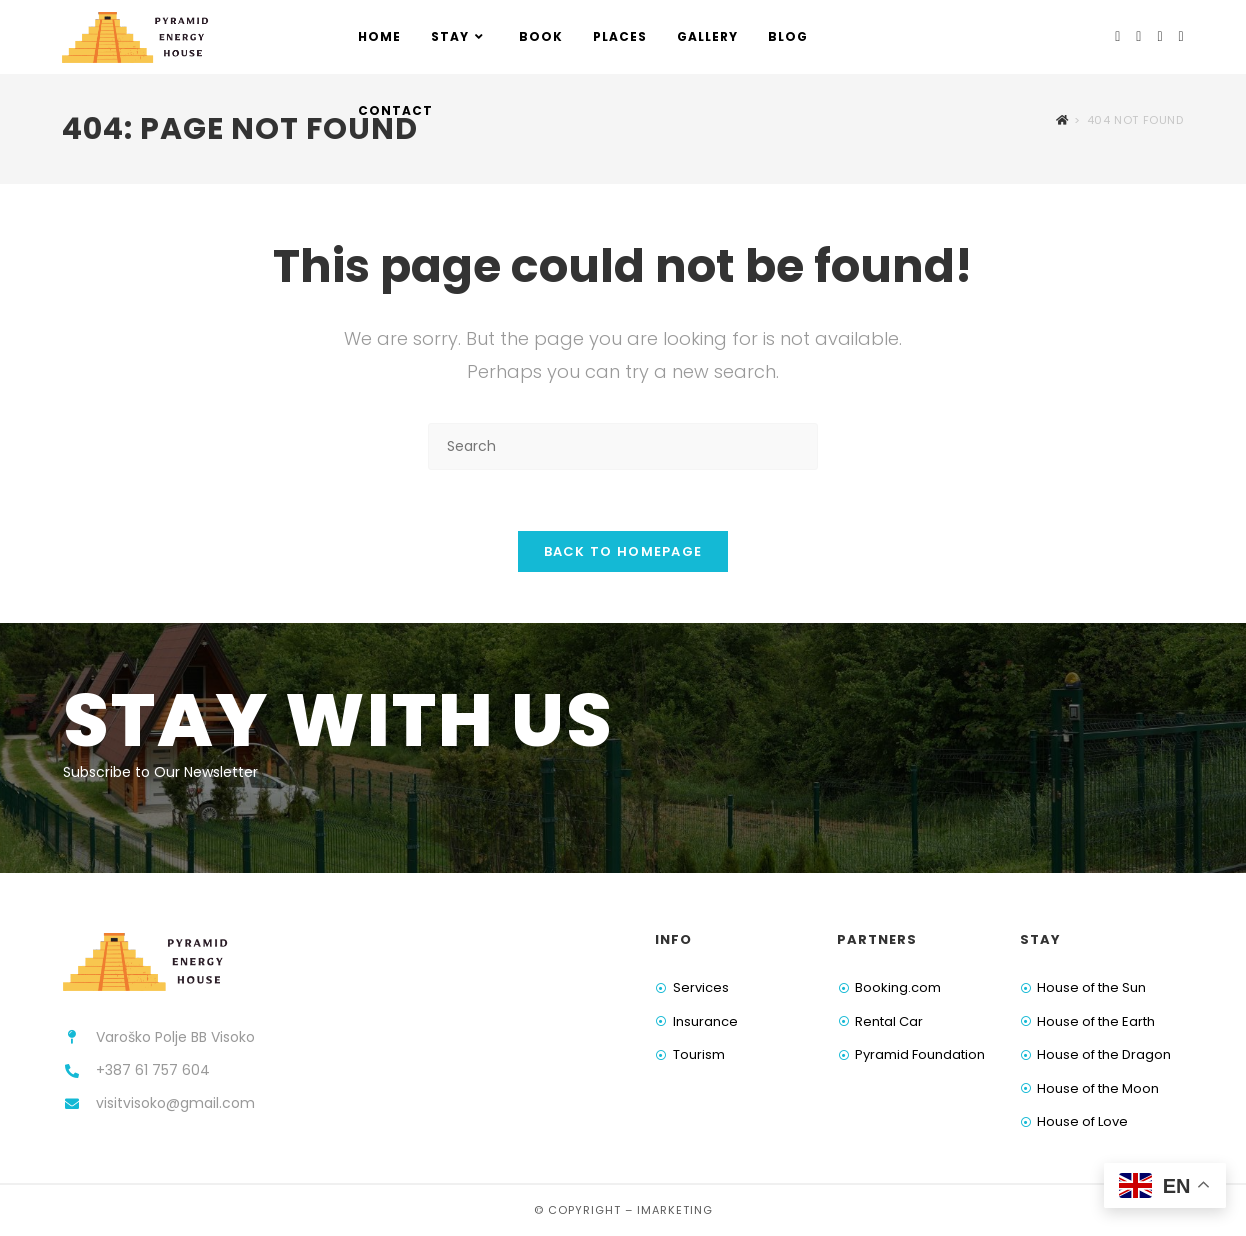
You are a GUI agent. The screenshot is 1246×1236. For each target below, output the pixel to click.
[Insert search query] (623, 446)
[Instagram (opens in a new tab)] (1138, 36)
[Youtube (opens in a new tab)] (1159, 36)
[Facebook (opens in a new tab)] (1117, 36)
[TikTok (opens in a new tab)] (1181, 36)
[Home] (1062, 120)
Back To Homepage (623, 551)
